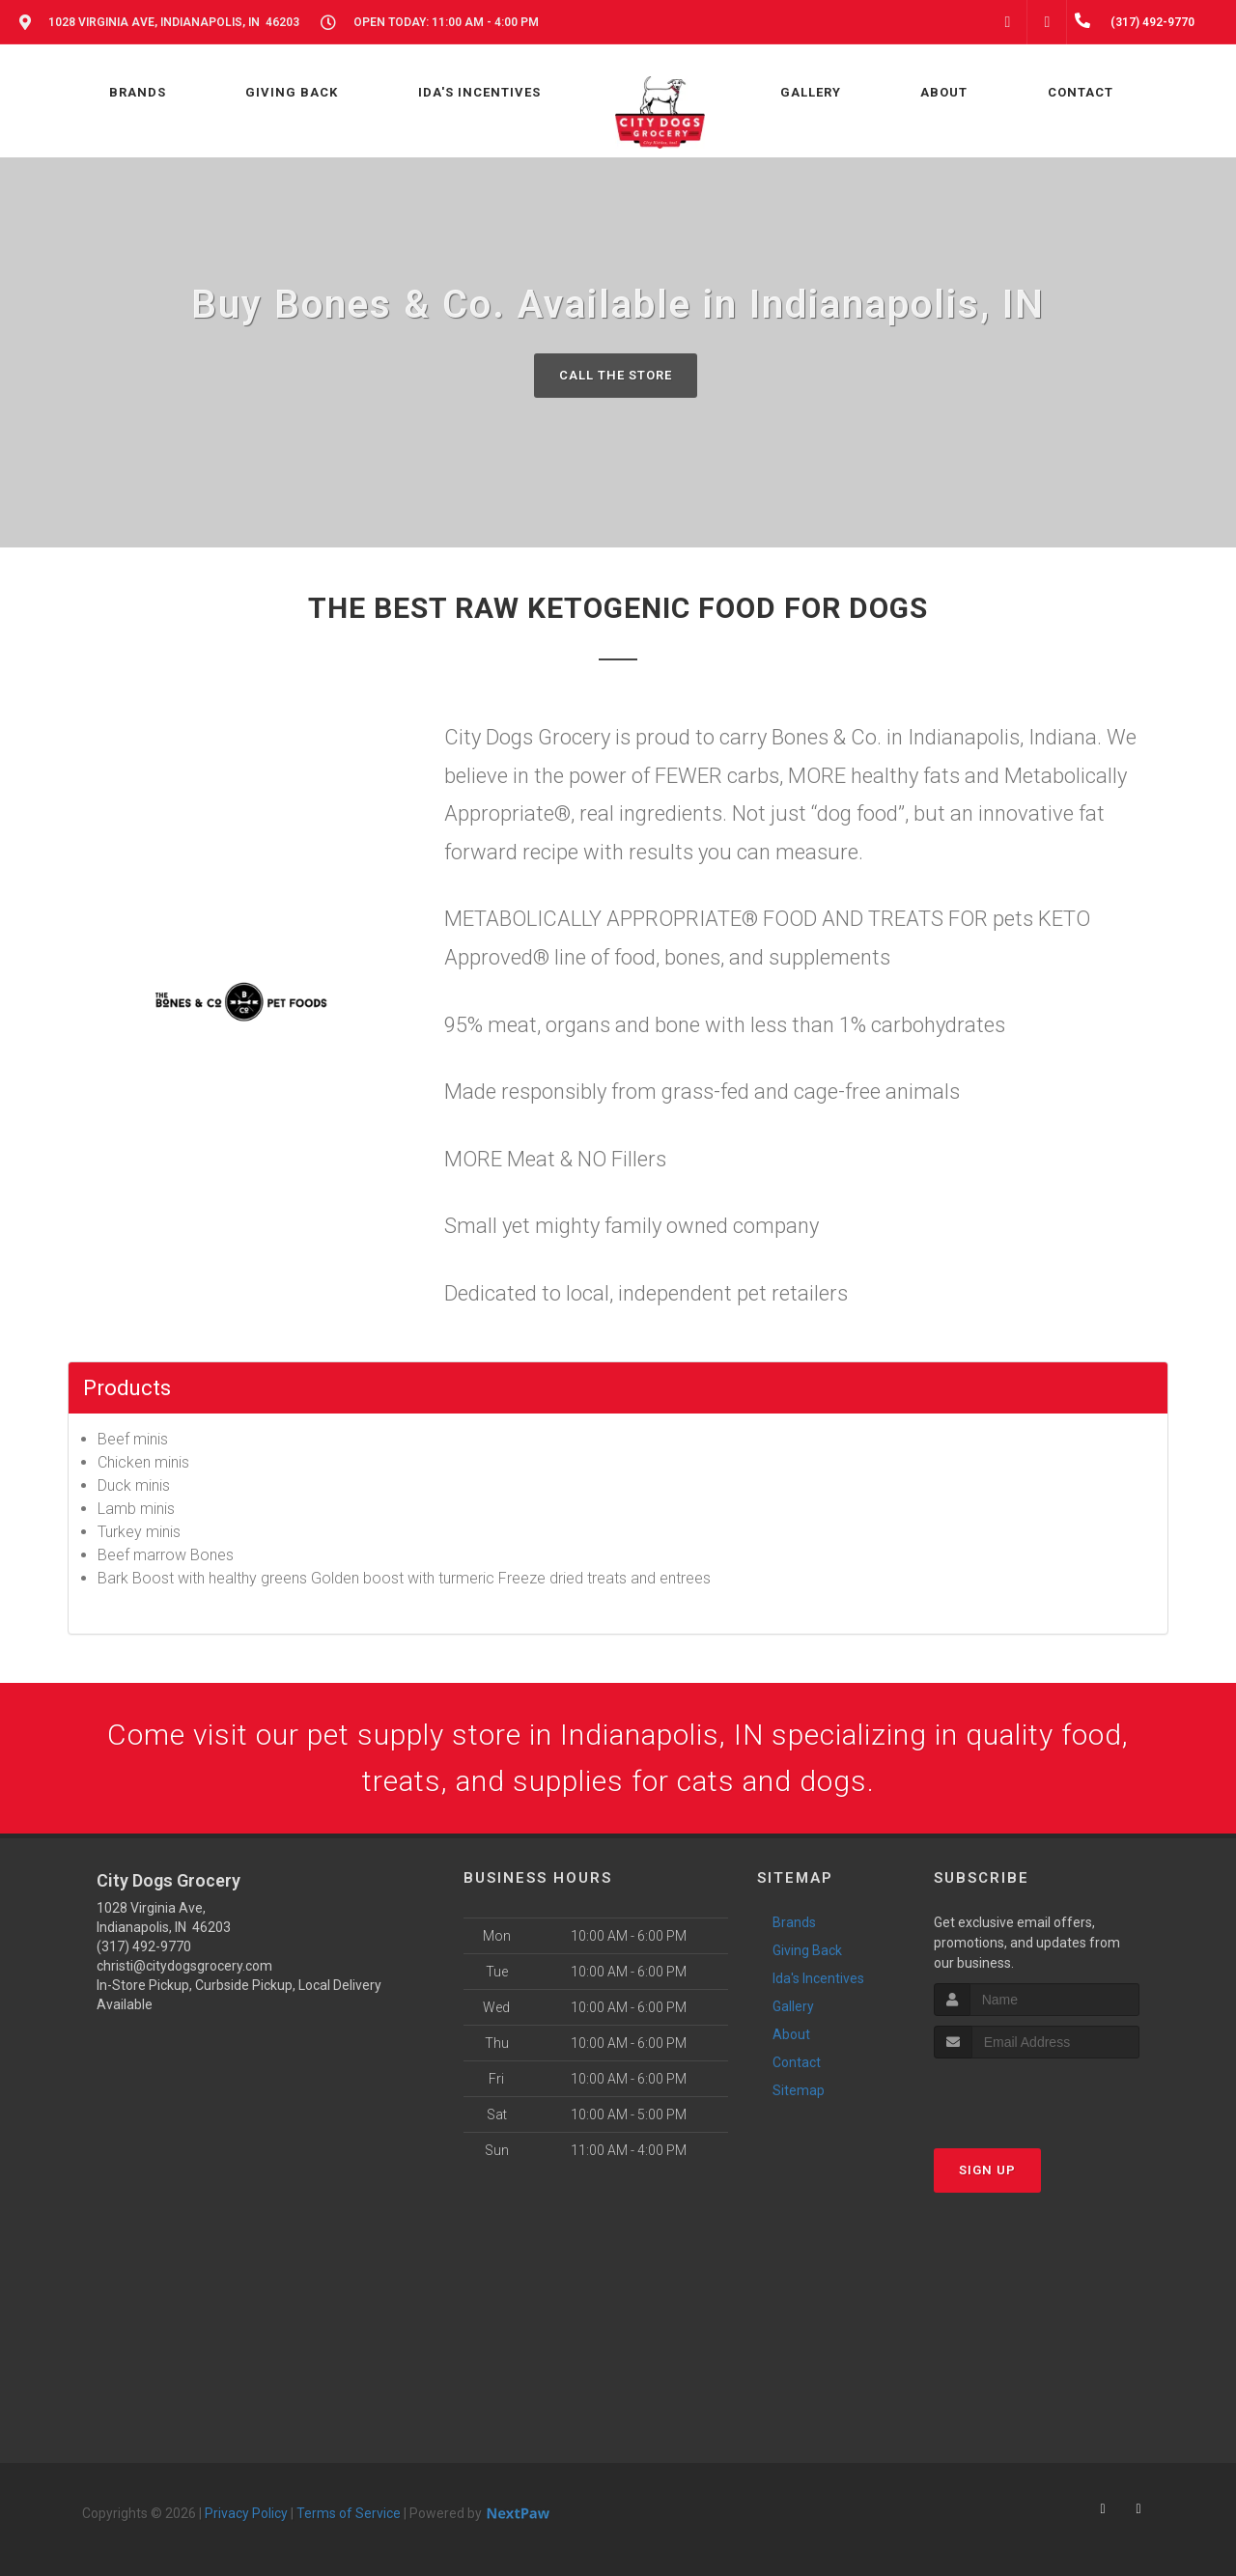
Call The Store (615, 375)
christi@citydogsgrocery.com (184, 1966)
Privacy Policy (246, 2513)
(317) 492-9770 (144, 1946)
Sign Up (987, 2170)
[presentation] (1036, 2094)
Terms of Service (348, 2513)
